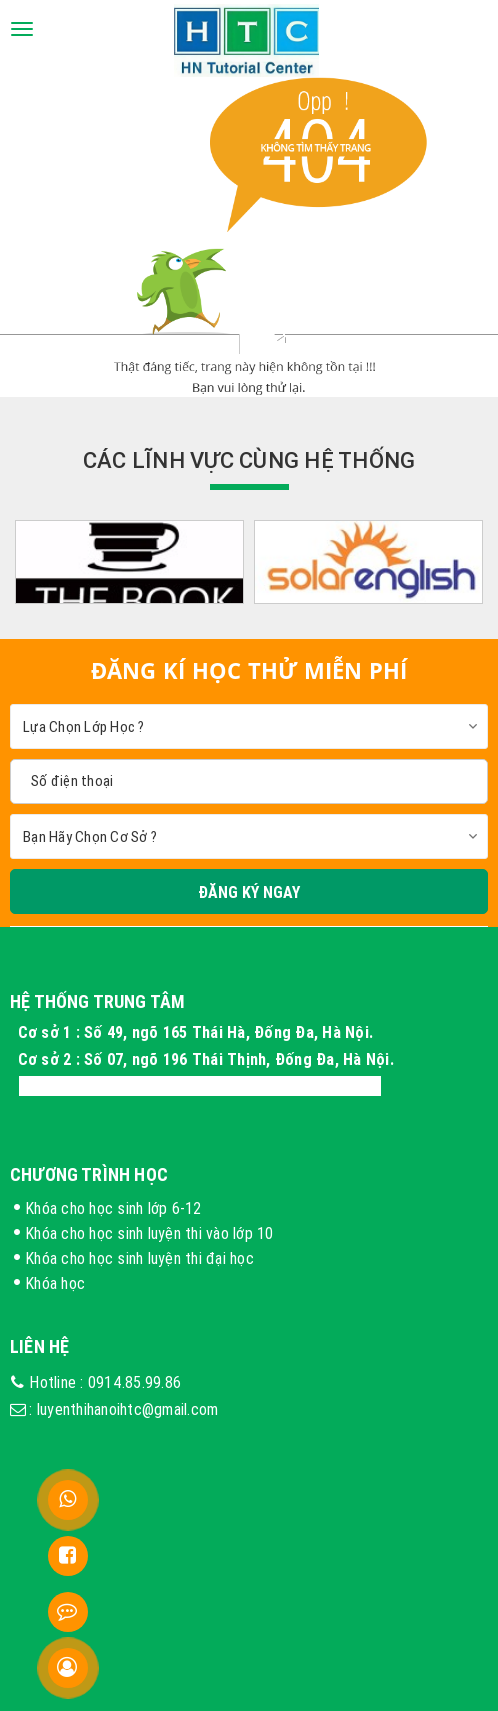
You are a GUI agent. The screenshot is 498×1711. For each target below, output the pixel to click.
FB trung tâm (150, 1548)
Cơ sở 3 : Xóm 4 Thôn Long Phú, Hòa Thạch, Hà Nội (200, 1086)
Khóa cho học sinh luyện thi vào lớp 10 (149, 1233)
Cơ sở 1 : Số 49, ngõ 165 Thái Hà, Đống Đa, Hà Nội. (198, 1032)
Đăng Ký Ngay (249, 892)
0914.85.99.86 (134, 1382)
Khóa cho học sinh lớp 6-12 (113, 1208)
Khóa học (55, 1283)
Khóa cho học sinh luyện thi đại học (139, 1258)
